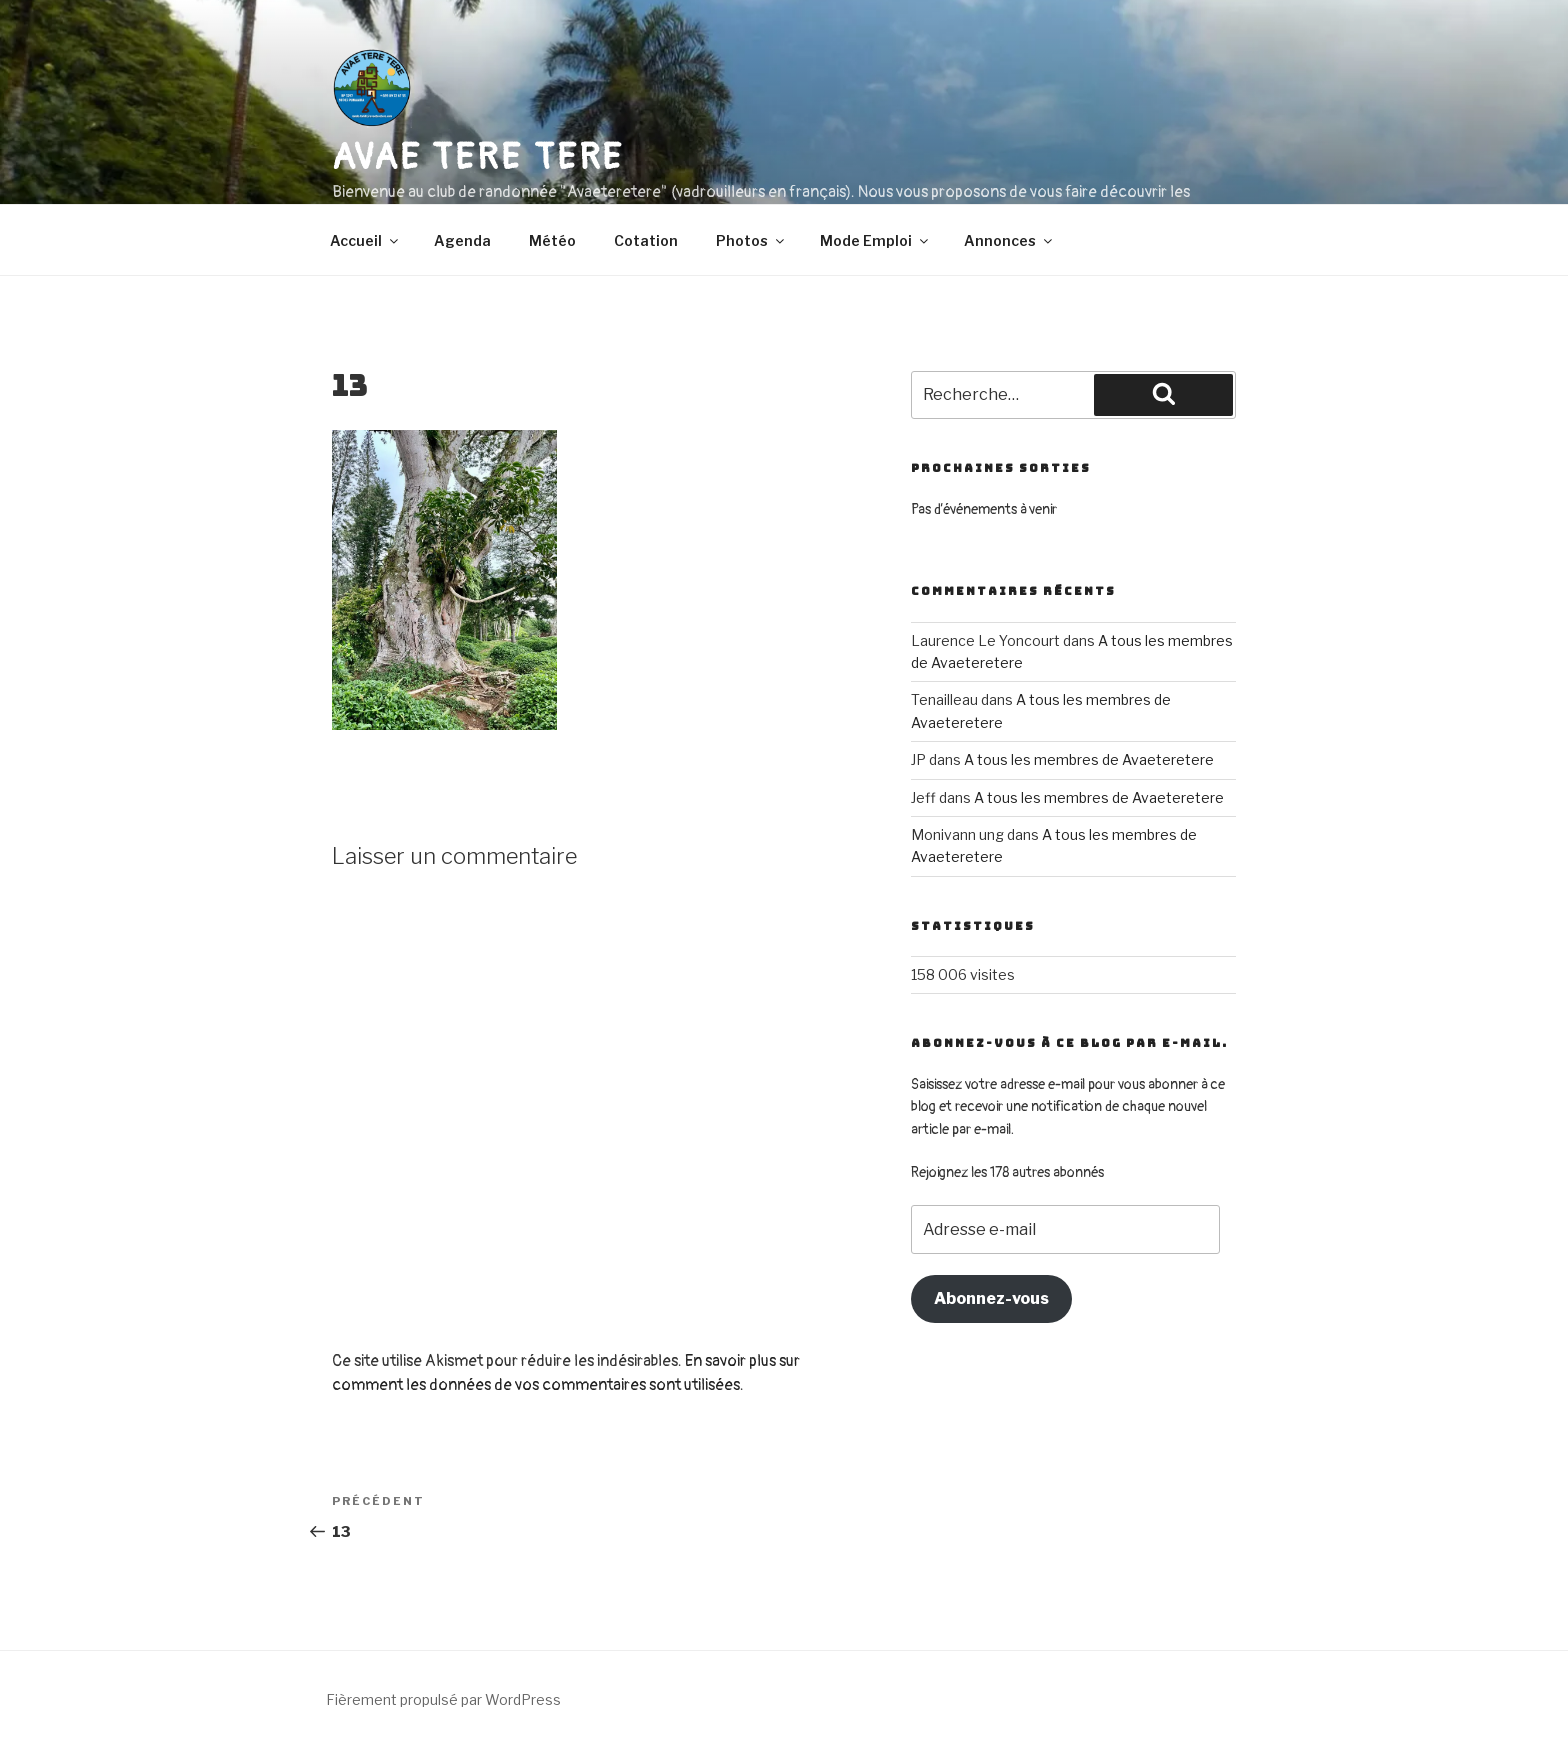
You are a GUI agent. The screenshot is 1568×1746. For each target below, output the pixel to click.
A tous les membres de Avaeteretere (1089, 759)
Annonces (1009, 240)
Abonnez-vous (991, 1298)
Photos (751, 240)
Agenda (462, 240)
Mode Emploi (875, 240)
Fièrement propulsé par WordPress (443, 1699)
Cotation (646, 240)
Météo (552, 240)
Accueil (365, 240)
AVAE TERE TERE (478, 157)
